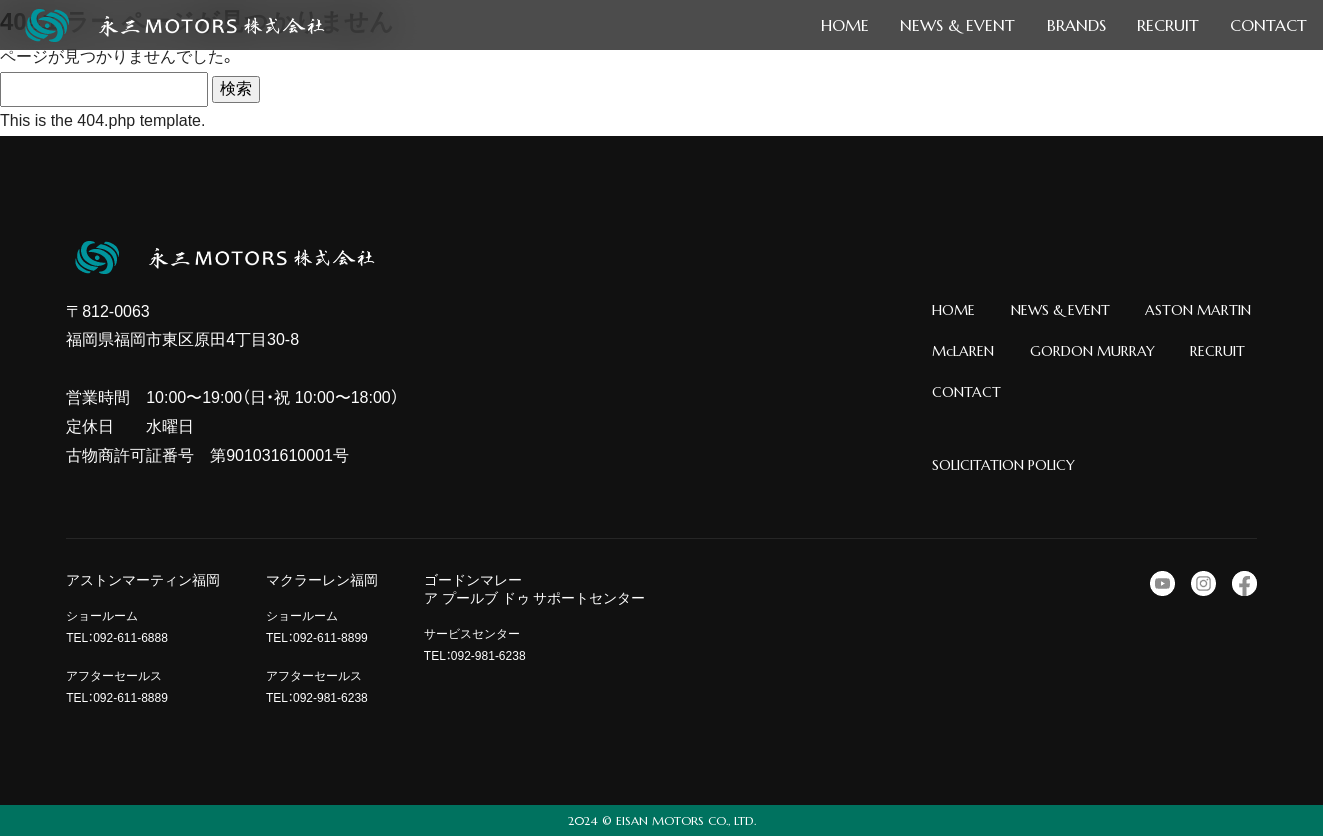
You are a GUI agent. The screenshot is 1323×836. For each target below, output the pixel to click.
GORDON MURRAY (1092, 351)
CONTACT (966, 392)
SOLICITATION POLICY (1003, 465)
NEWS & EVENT (1060, 310)
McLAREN (963, 351)
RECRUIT (1217, 351)
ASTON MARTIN (1198, 310)
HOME (953, 310)
